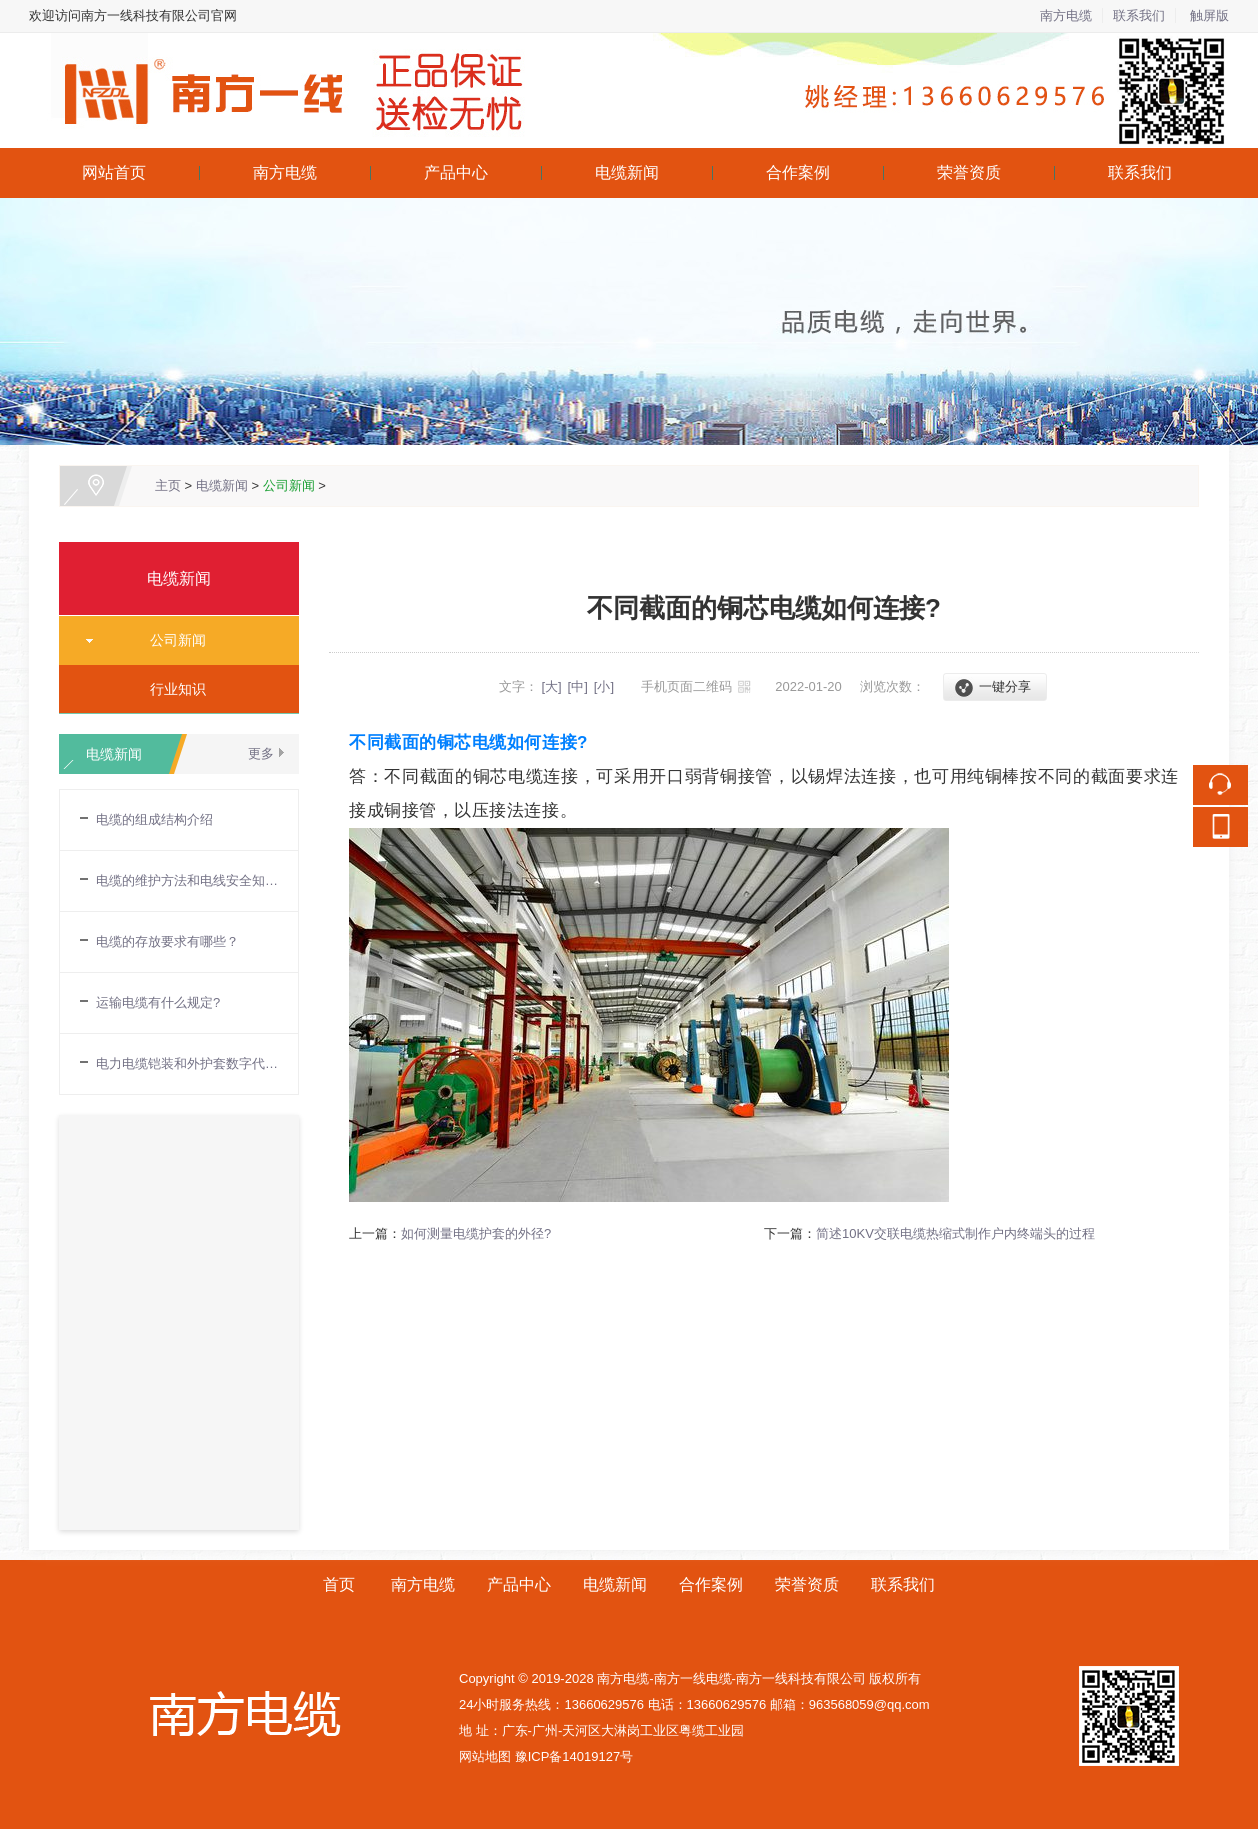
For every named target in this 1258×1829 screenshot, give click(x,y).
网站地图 (485, 1756)
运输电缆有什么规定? (158, 1002)
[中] (578, 686)
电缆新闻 (627, 172)
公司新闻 (289, 485)
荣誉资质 (969, 172)
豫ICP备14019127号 (574, 1756)
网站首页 (114, 172)
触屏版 (1209, 15)
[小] (604, 686)
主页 (168, 485)
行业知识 (171, 689)
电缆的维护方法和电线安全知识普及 (187, 880)
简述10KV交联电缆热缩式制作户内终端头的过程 (955, 1233)
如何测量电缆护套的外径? (476, 1233)
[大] (551, 686)
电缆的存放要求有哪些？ (167, 941)
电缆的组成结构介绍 (154, 819)
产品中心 (456, 172)
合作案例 (798, 172)
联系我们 (1139, 15)
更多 (261, 753)
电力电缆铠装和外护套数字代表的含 (187, 1063)
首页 (339, 1584)
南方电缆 (1066, 15)
